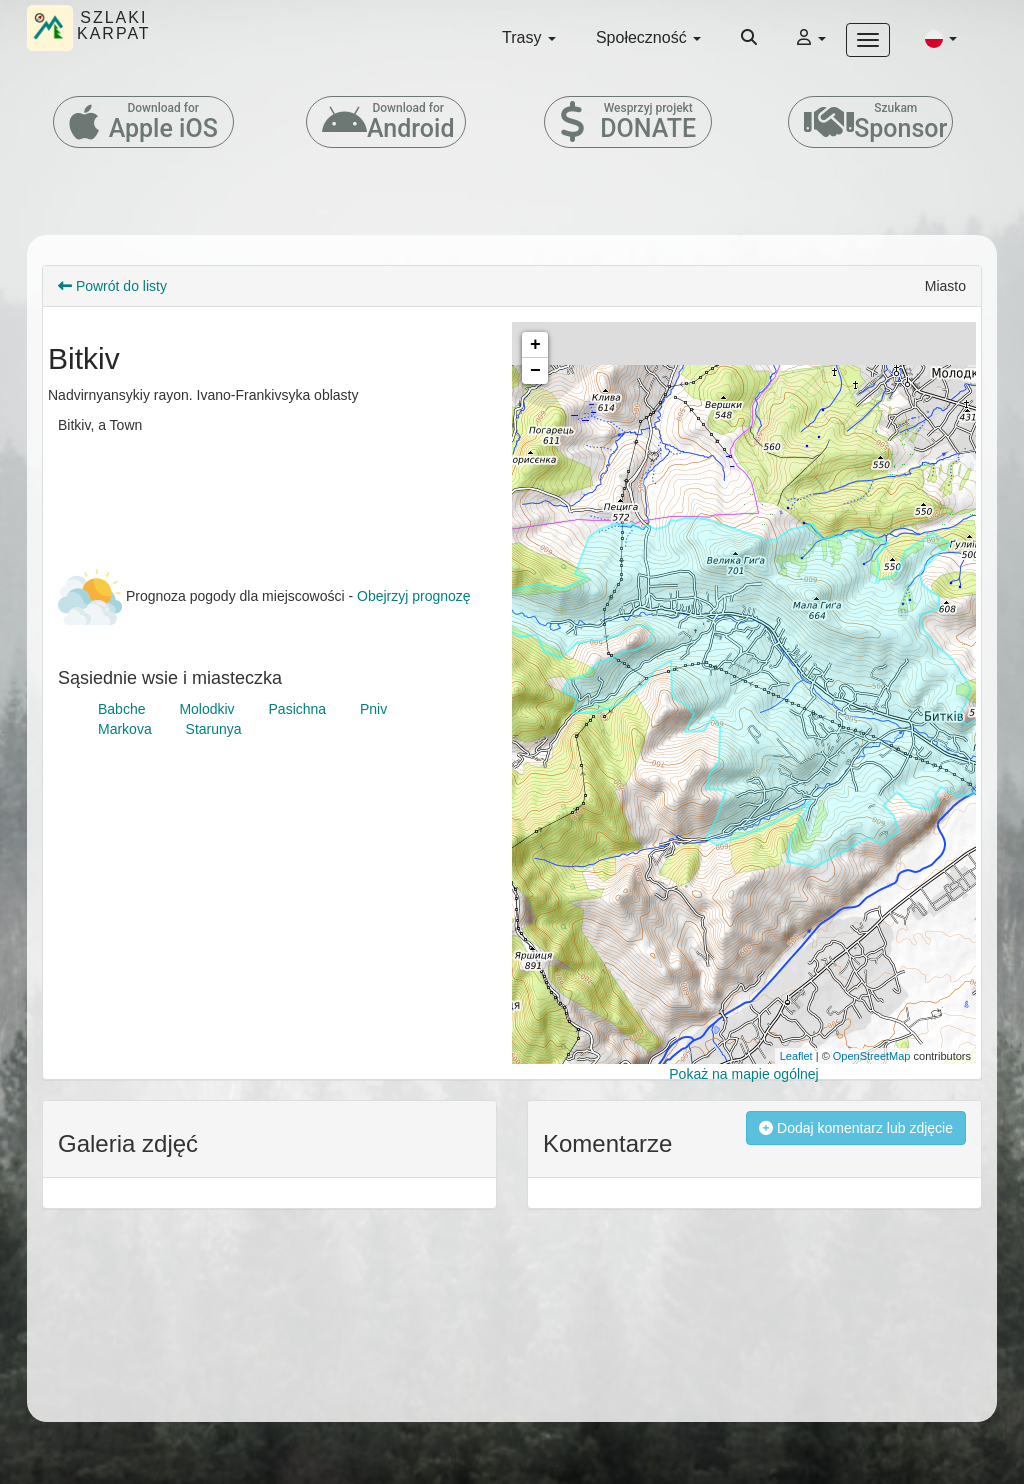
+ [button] (535, 345)
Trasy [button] (529, 37)
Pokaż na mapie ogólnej (743, 1074)
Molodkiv (206, 709)
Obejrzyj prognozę (414, 596)
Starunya (214, 729)
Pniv (373, 709)
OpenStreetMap (872, 1056)
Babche (121, 709)
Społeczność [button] (648, 37)
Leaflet (796, 1056)
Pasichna (298, 709)
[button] (941, 38)
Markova (125, 729)
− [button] (535, 371)
